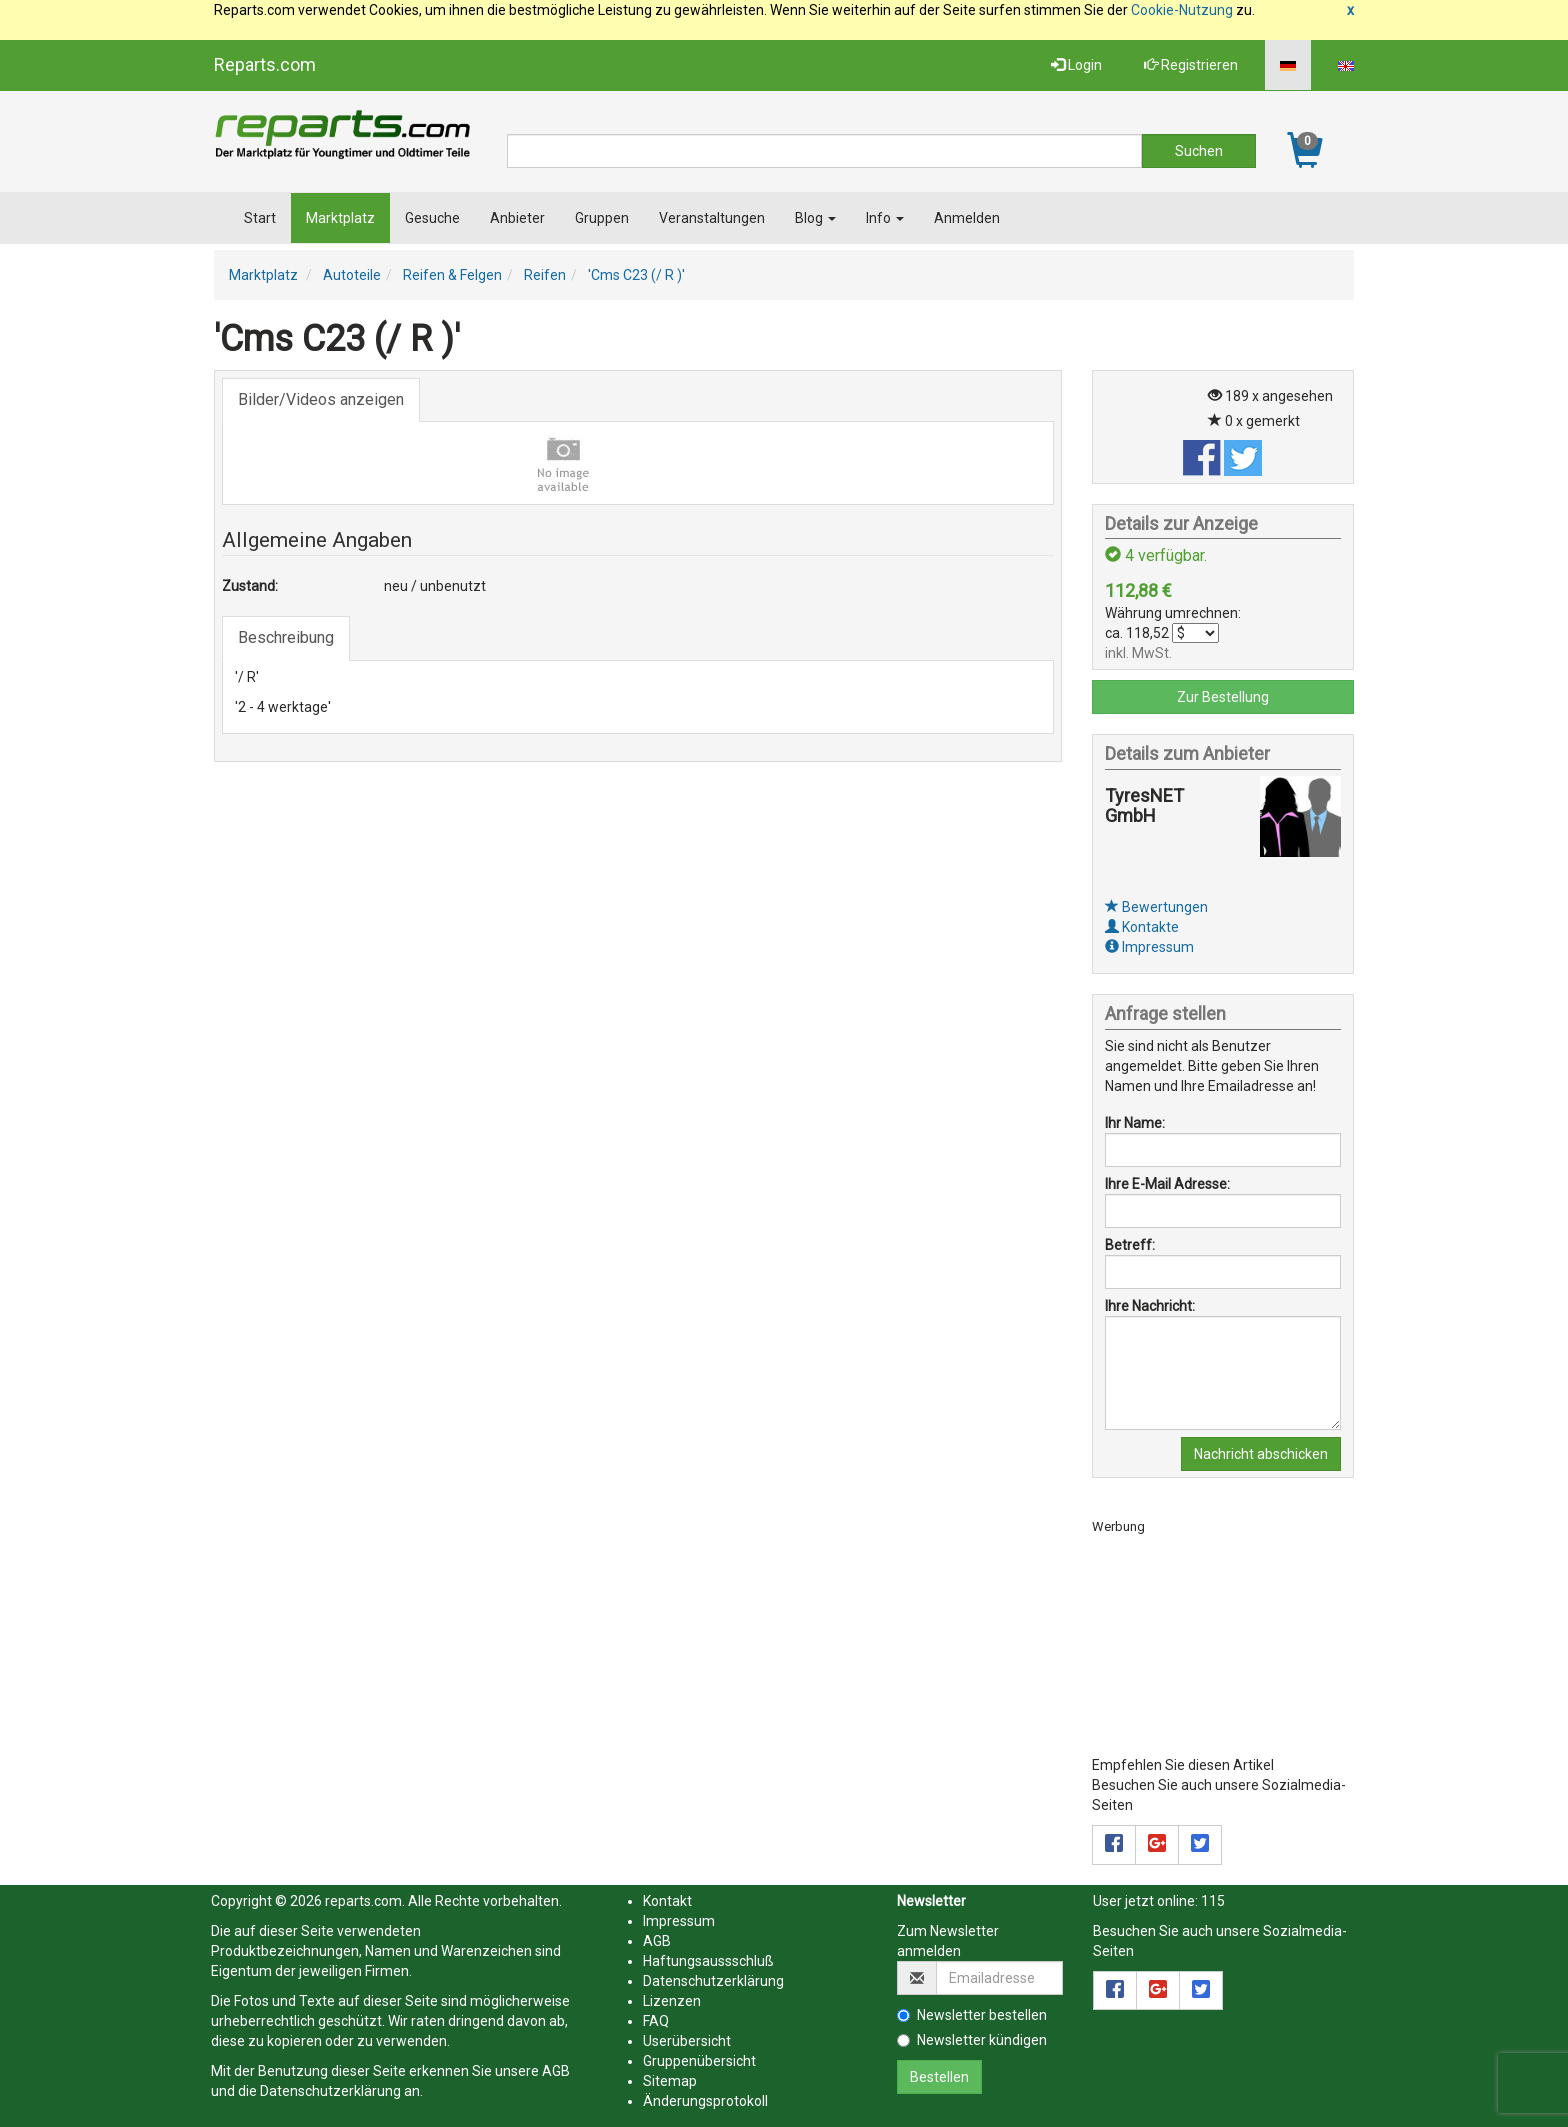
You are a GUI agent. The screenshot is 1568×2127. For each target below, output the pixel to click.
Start (260, 218)
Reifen (545, 275)
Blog (815, 218)
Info (885, 218)
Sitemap (670, 2081)
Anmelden (967, 218)
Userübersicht (687, 2041)
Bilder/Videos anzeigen (321, 399)
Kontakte (1142, 927)
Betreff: (1130, 1245)
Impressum (1149, 947)
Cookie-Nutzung (1182, 10)
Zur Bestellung (1223, 697)
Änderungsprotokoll (705, 2101)
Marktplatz (340, 218)
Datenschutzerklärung (330, 2091)
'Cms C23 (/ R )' (636, 275)
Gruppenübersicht (699, 2061)
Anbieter (517, 218)
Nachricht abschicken (1261, 1454)
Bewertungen (1156, 907)
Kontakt (667, 1901)
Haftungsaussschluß (708, 1961)
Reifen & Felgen (452, 275)
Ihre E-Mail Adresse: (1167, 1184)
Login (1076, 65)
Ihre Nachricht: (1150, 1306)
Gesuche (432, 218)
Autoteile (352, 275)
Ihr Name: (1135, 1123)
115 (1213, 1901)
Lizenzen (672, 2001)
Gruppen (602, 218)
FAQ (656, 2021)
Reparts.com (265, 64)
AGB (556, 2071)
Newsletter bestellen (972, 2015)
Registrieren (1191, 65)
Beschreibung (286, 637)
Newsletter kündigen (972, 2040)
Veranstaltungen (712, 218)
